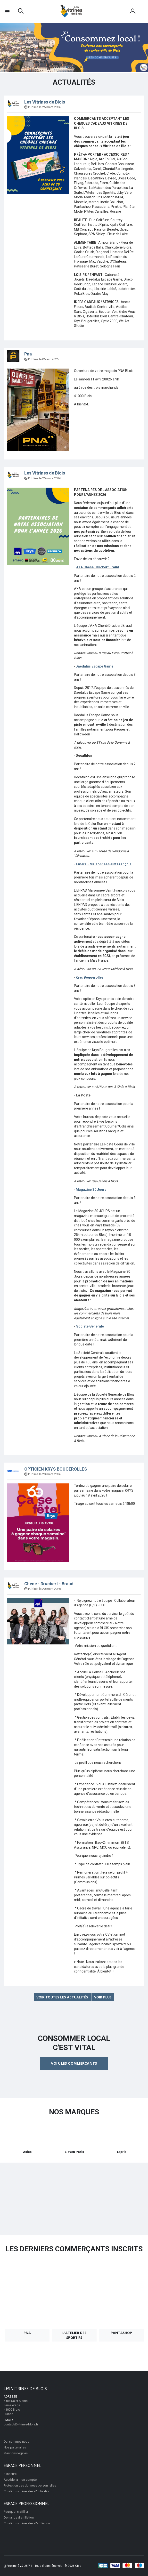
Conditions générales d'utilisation (27, 2491)
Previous (8, 48)
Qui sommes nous (16, 2441)
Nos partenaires (15, 2447)
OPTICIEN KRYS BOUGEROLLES (55, 1469)
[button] (20, 12)
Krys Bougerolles (90, 977)
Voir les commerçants (74, 2063)
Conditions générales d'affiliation (27, 2523)
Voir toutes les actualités (62, 1997)
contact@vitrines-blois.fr (21, 2424)
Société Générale (90, 1326)
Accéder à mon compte (20, 2479)
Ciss (78, 2566)
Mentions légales (16, 2453)
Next (139, 48)
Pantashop (121, 2332)
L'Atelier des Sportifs (74, 2335)
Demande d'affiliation (19, 2517)
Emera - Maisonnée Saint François (104, 864)
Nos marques (74, 2112)
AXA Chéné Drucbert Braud (97, 567)
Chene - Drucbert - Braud (49, 1583)
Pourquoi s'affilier (16, 2511)
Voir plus (103, 1997)
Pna (28, 353)
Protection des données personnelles (30, 2485)
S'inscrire (10, 2474)
